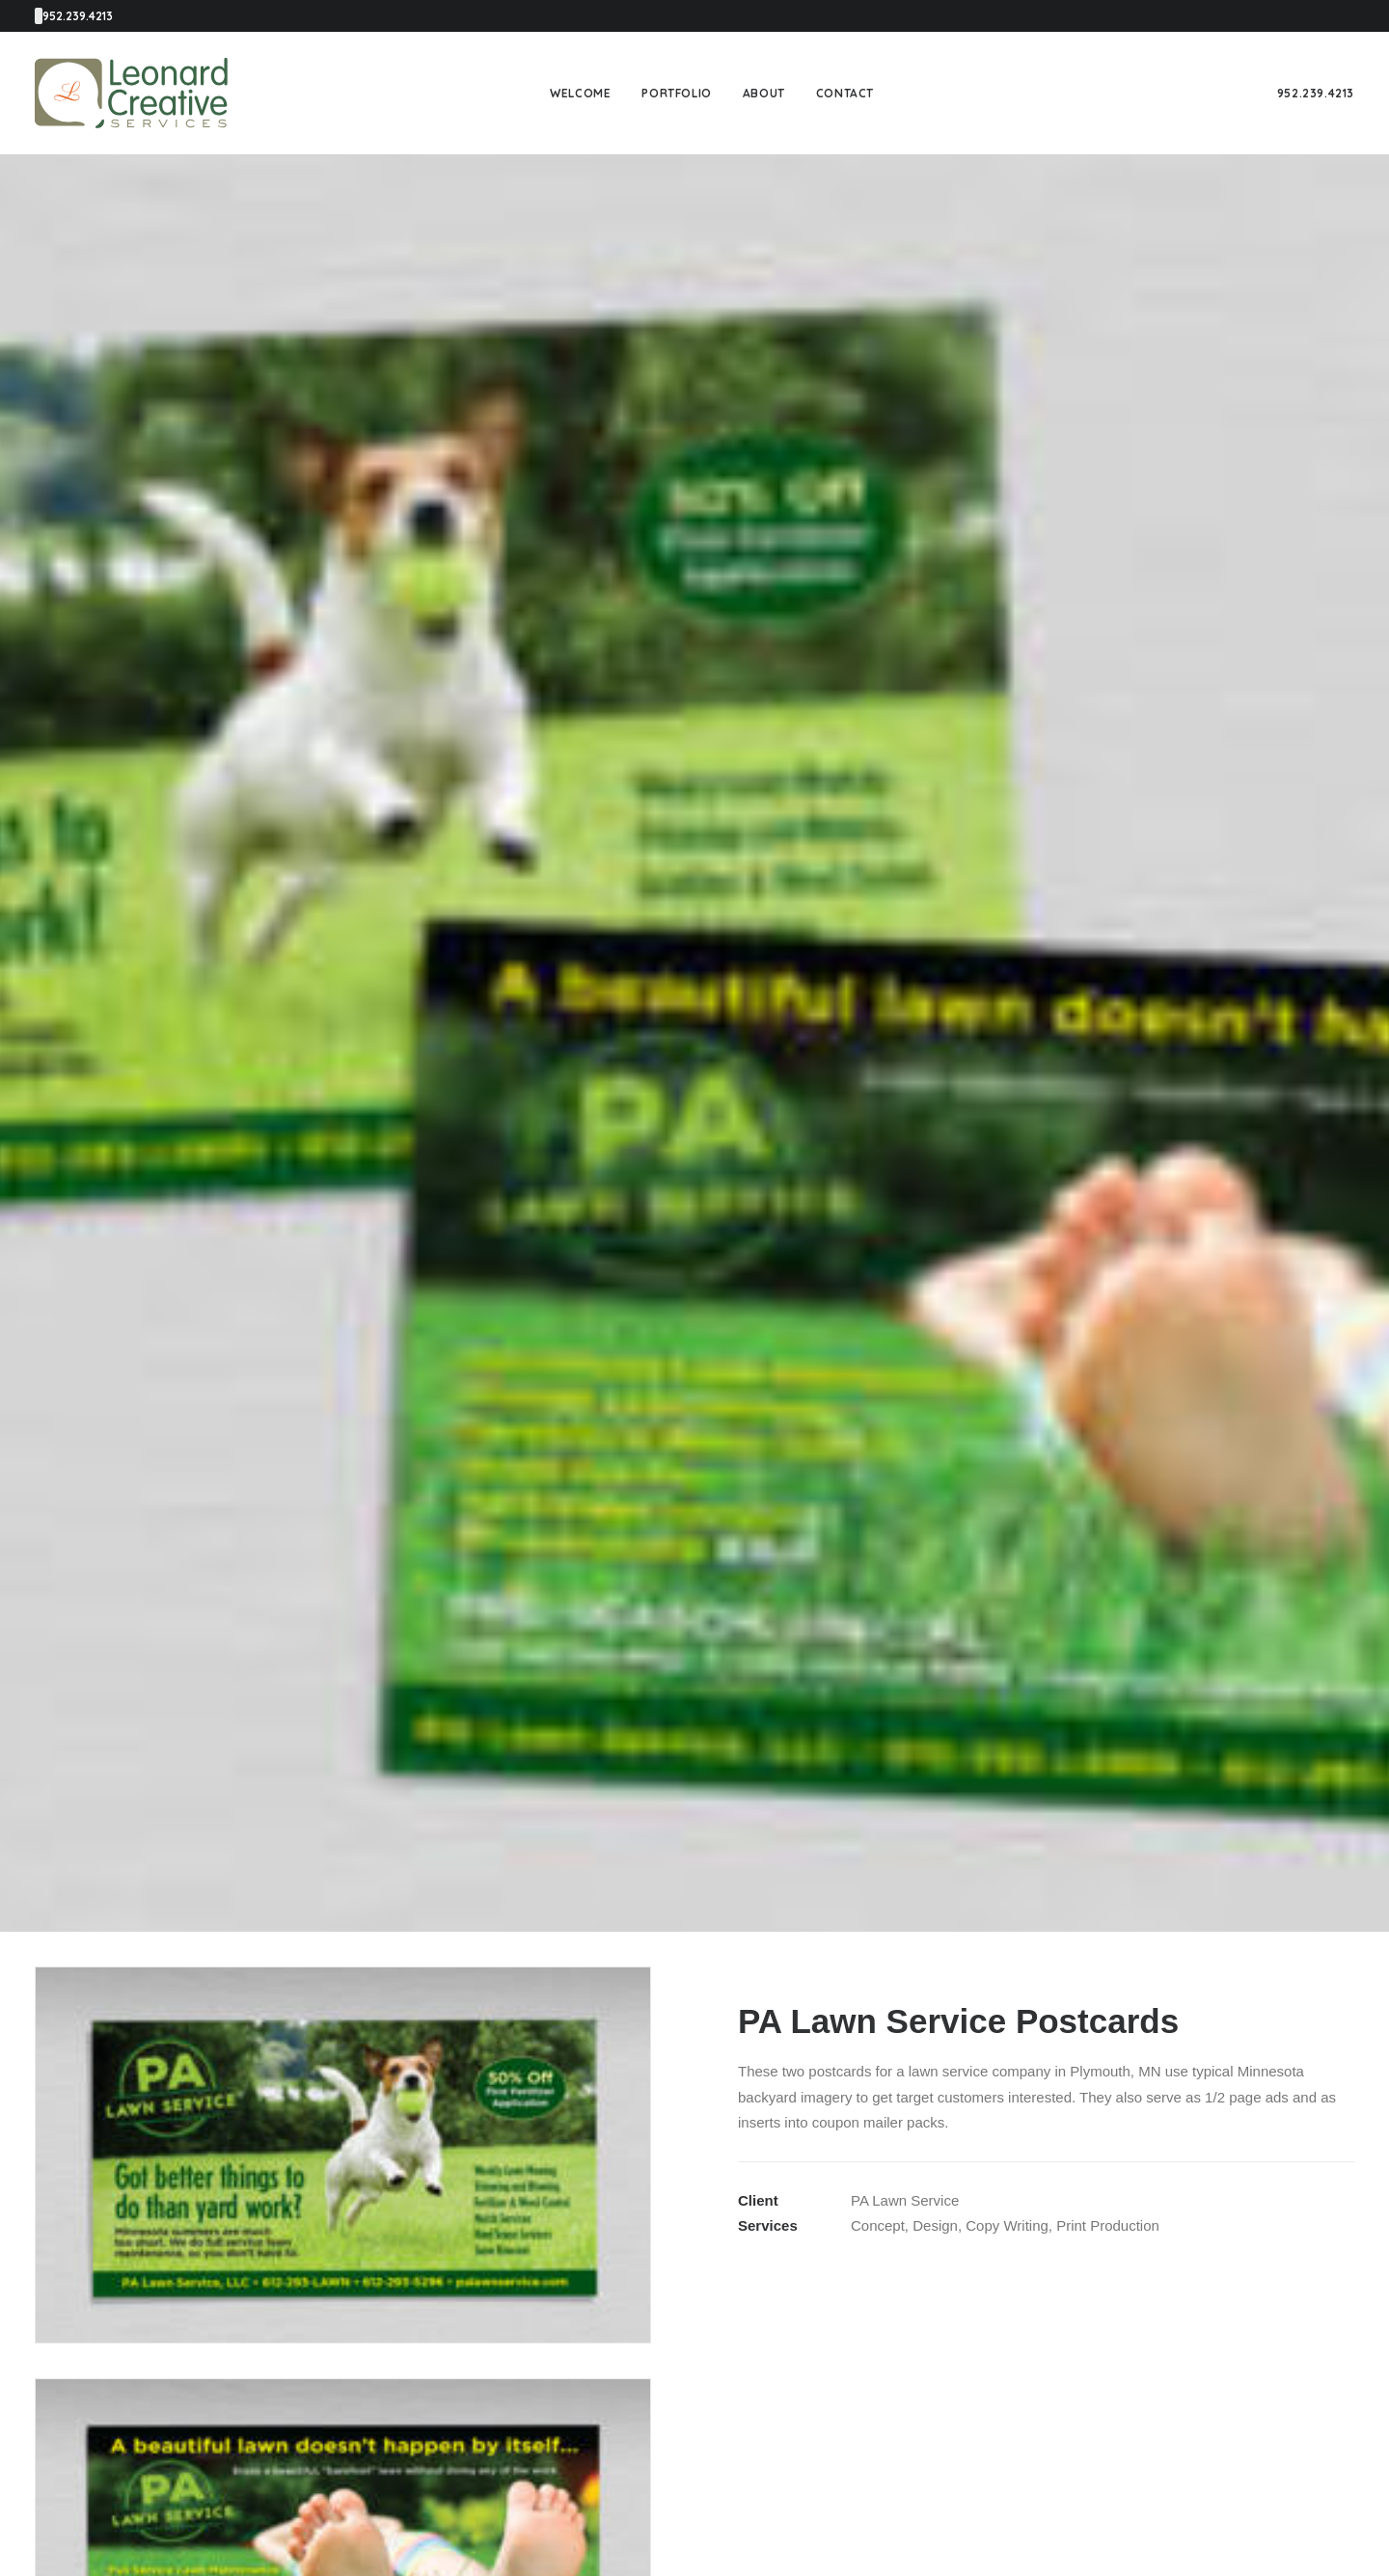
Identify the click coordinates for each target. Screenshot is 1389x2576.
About (764, 93)
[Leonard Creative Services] (131, 93)
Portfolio (676, 93)
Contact (845, 93)
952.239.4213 (1315, 93)
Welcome (580, 93)
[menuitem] (580, 93)
